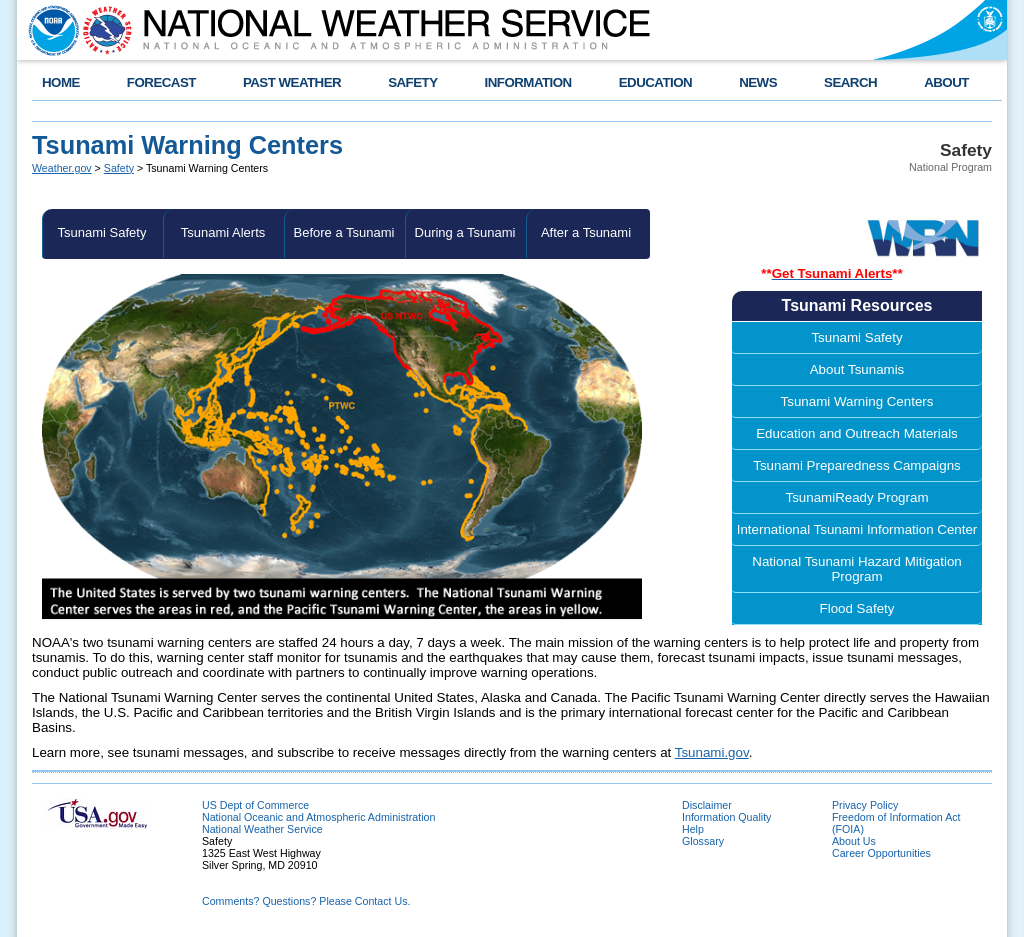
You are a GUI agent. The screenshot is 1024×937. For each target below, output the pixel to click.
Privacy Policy (865, 805)
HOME (61, 82)
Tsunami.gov (712, 752)
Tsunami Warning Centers (857, 401)
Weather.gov (62, 168)
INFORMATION (528, 82)
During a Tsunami (465, 232)
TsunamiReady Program (857, 497)
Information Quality (726, 817)
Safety (119, 168)
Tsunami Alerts (223, 232)
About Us (854, 841)
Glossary (703, 841)
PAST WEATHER (292, 82)
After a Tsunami (586, 232)
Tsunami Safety (102, 232)
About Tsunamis (857, 369)
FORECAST (161, 82)
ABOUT (946, 82)
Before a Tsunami (344, 232)
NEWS (758, 82)
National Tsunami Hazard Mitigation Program (856, 569)
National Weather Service (262, 829)
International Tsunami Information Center (857, 529)
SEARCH (850, 82)
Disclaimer (707, 805)
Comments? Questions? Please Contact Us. (306, 901)
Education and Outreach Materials (857, 433)
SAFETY (412, 82)
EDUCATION (655, 82)
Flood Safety (857, 608)
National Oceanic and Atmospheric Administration (318, 817)
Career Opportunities (881, 853)
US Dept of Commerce (255, 805)
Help (693, 829)
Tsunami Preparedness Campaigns (856, 465)
